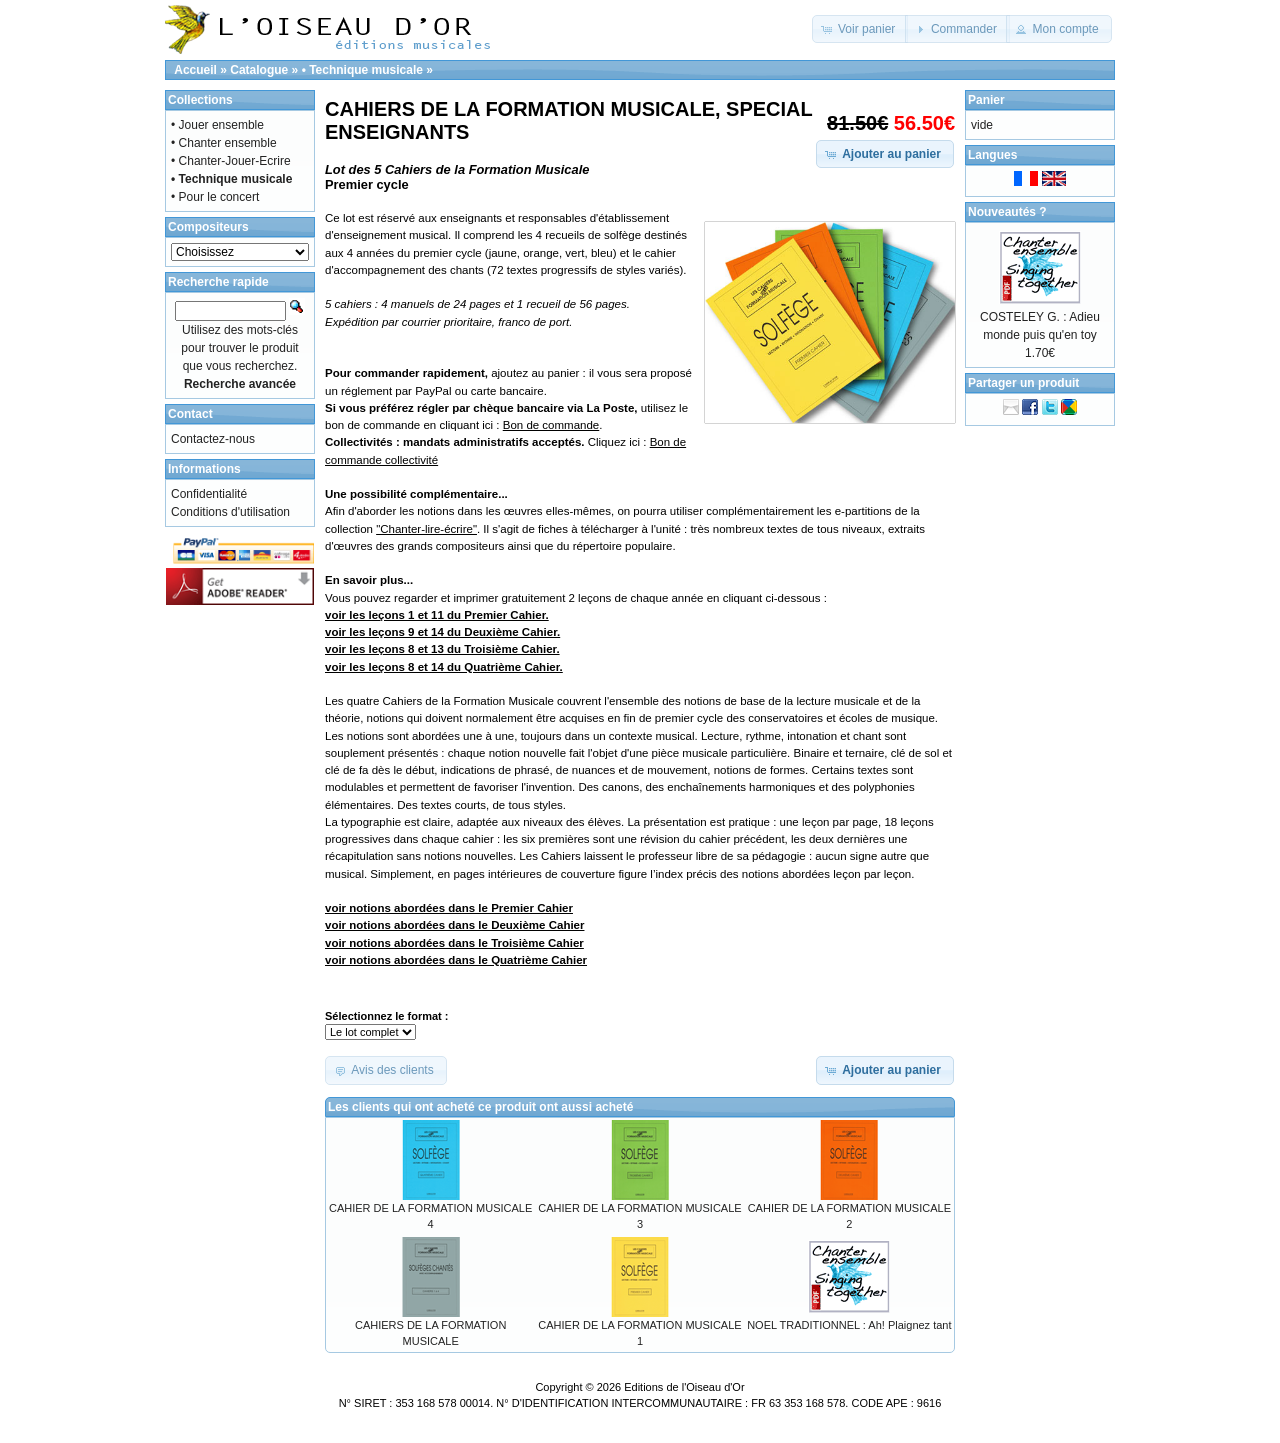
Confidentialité (209, 494)
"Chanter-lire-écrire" (426, 529)
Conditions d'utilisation (230, 512)
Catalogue (259, 70)
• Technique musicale (362, 70)
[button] (860, 29)
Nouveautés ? (1007, 212)
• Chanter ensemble (224, 143)
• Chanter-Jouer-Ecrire (231, 161)
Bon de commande (551, 425)
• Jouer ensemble (217, 125)
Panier (986, 100)
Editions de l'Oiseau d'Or (684, 1387)
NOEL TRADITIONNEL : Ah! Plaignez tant (849, 1325)
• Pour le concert (215, 197)
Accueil (195, 70)
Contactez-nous (213, 439)
